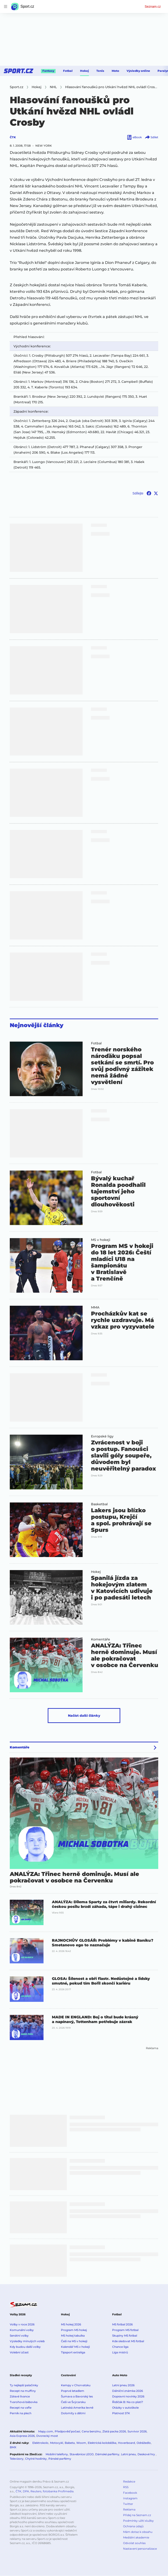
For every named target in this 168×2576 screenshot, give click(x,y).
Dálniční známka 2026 (127, 2391)
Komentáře (100, 1639)
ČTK (13, 137)
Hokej (84, 71)
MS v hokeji (100, 1239)
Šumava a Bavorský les (77, 2396)
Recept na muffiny (23, 2391)
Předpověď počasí (67, 2431)
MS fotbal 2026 (122, 2324)
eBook (134, 137)
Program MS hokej (74, 2330)
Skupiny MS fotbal (124, 2335)
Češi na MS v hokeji (74, 2341)
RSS (125, 2487)
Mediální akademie (136, 2537)
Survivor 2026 (137, 2431)
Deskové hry (147, 2454)
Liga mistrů (120, 2352)
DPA (26, 2491)
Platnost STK (121, 2413)
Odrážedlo (144, 2443)
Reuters (35, 2491)
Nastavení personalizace (140, 2548)
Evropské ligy (102, 1436)
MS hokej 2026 (71, 2324)
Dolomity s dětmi (73, 2413)
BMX (13, 2447)
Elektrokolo (40, 2443)
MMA (95, 1307)
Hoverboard (126, 2443)
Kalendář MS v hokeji (75, 2346)
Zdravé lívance (20, 2396)
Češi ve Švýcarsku (73, 2402)
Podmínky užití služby (138, 2520)
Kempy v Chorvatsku (76, 2385)
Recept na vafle (20, 2407)
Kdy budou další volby (25, 2346)
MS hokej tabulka (73, 2335)
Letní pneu (128, 2454)
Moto (115, 71)
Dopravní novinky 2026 (128, 2396)
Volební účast (19, 2352)
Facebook (130, 2492)
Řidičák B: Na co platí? (127, 2402)
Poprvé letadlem (72, 2391)
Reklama (129, 2509)
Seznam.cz (153, 6)
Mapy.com (45, 2431)
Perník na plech (20, 2413)
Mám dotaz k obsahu (137, 2532)
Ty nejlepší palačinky (24, 2385)
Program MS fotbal (125, 2330)
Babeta (70, 2443)
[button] (46, 1069)
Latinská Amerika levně (77, 2407)
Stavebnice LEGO (82, 2454)
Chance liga (120, 2346)
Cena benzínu (91, 2431)
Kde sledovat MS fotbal (128, 2341)
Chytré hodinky (36, 2458)
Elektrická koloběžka (102, 2443)
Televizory (17, 2458)
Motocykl (56, 2443)
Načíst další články (84, 1715)
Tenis (100, 71)
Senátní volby (19, 2335)
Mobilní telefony (57, 2454)
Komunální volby (22, 2330)
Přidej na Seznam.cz (137, 2515)
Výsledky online (138, 71)
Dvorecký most (47, 2436)
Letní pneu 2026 (123, 2385)
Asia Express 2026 (22, 2436)
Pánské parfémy (59, 2458)
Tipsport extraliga (73, 2352)
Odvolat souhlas (134, 2543)
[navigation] (5, 6)
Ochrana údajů (133, 2526)
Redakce (129, 2481)
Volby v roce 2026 (22, 2324)
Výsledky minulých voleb (27, 2341)
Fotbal (68, 71)
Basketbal (99, 1504)
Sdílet (151, 137)
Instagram (130, 2498)
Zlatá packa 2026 (114, 2431)
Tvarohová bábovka (23, 2402)
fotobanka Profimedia (58, 2491)
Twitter (128, 2504)
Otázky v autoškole (125, 2407)
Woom (81, 2443)
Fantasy (48, 71)
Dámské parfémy (107, 2454)
